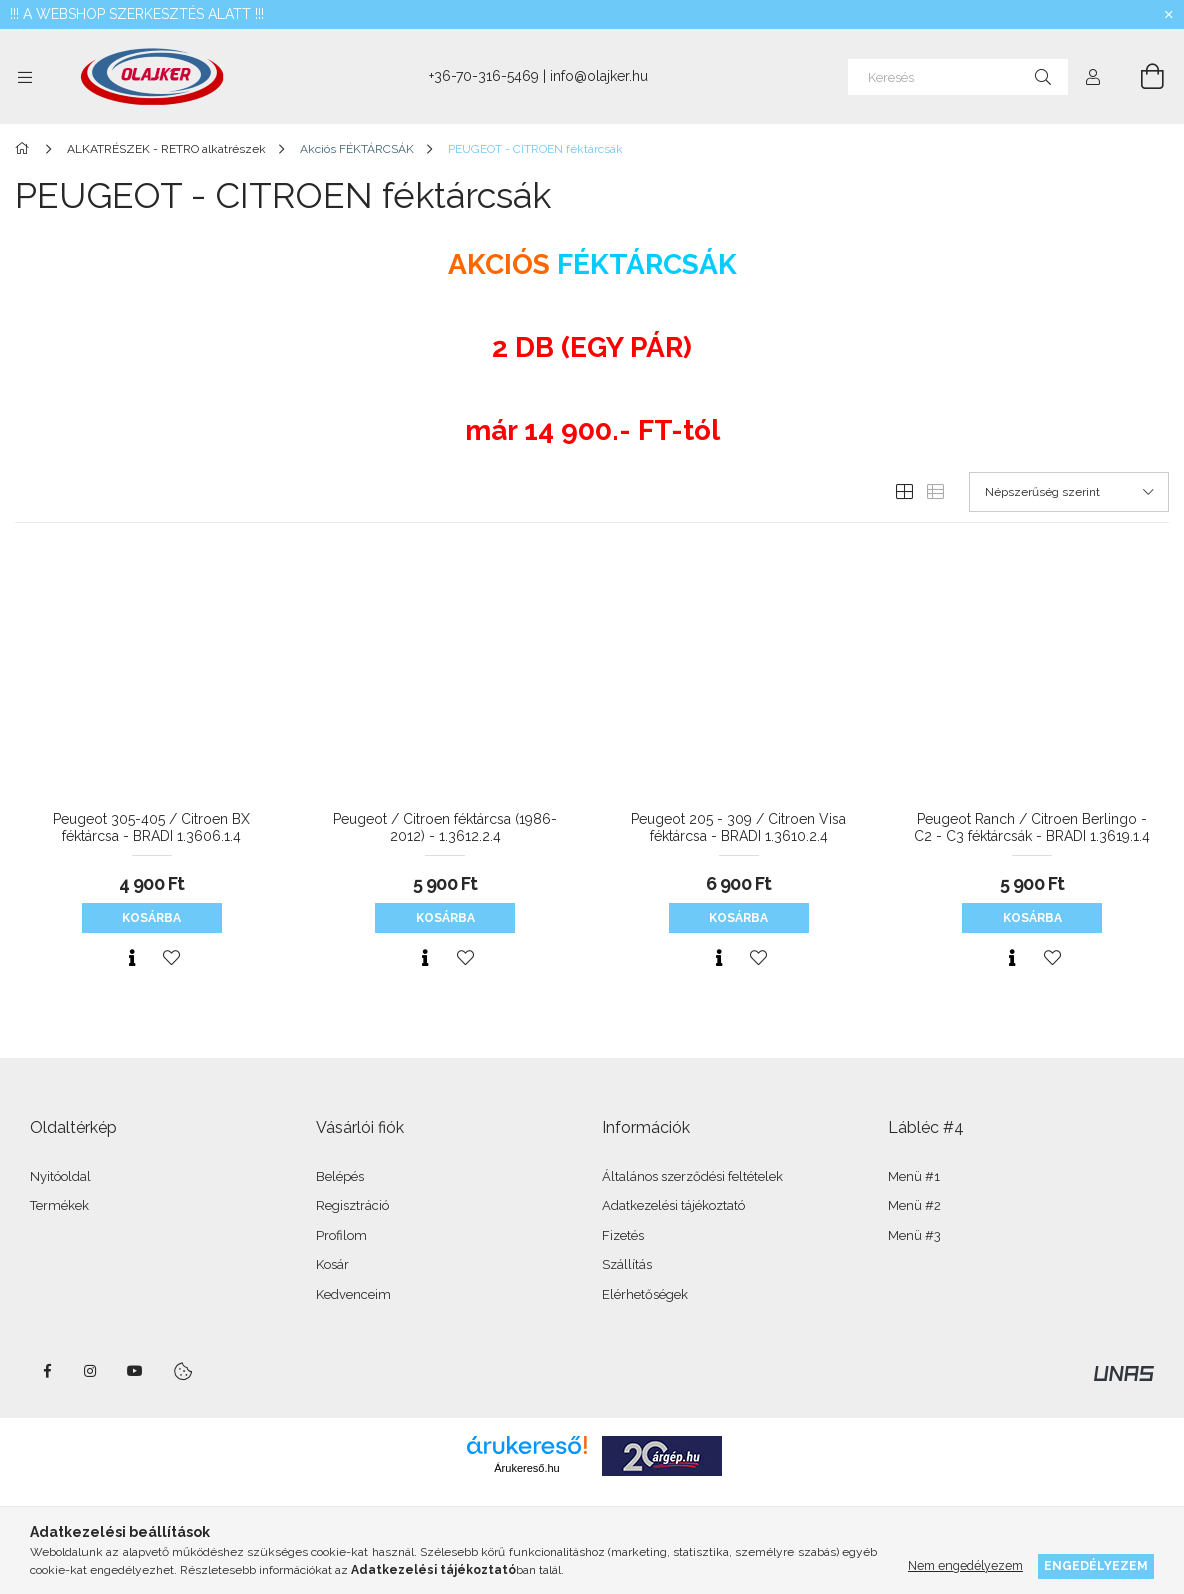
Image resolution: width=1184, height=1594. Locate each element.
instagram (91, 1371)
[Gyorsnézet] (132, 958)
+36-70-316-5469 (484, 76)
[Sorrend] (1069, 492)
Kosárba (151, 918)
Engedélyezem (1096, 1565)
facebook (47, 1371)
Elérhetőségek (645, 1294)
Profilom (341, 1235)
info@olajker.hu (599, 76)
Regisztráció (352, 1205)
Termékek (59, 1205)
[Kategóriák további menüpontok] (25, 77)
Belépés (340, 1176)
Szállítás (627, 1264)
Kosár (332, 1264)
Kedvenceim (353, 1294)
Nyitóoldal (60, 1176)
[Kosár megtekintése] (1141, 77)
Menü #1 (914, 1176)
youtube (135, 1371)
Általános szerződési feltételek (692, 1176)
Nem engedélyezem (965, 1565)
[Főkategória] (25, 149)
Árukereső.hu (526, 1468)
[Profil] (1093, 77)
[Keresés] (958, 77)
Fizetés (623, 1235)
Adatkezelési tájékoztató (673, 1205)
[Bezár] (1169, 15)
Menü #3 (914, 1235)
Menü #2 (914, 1205)
